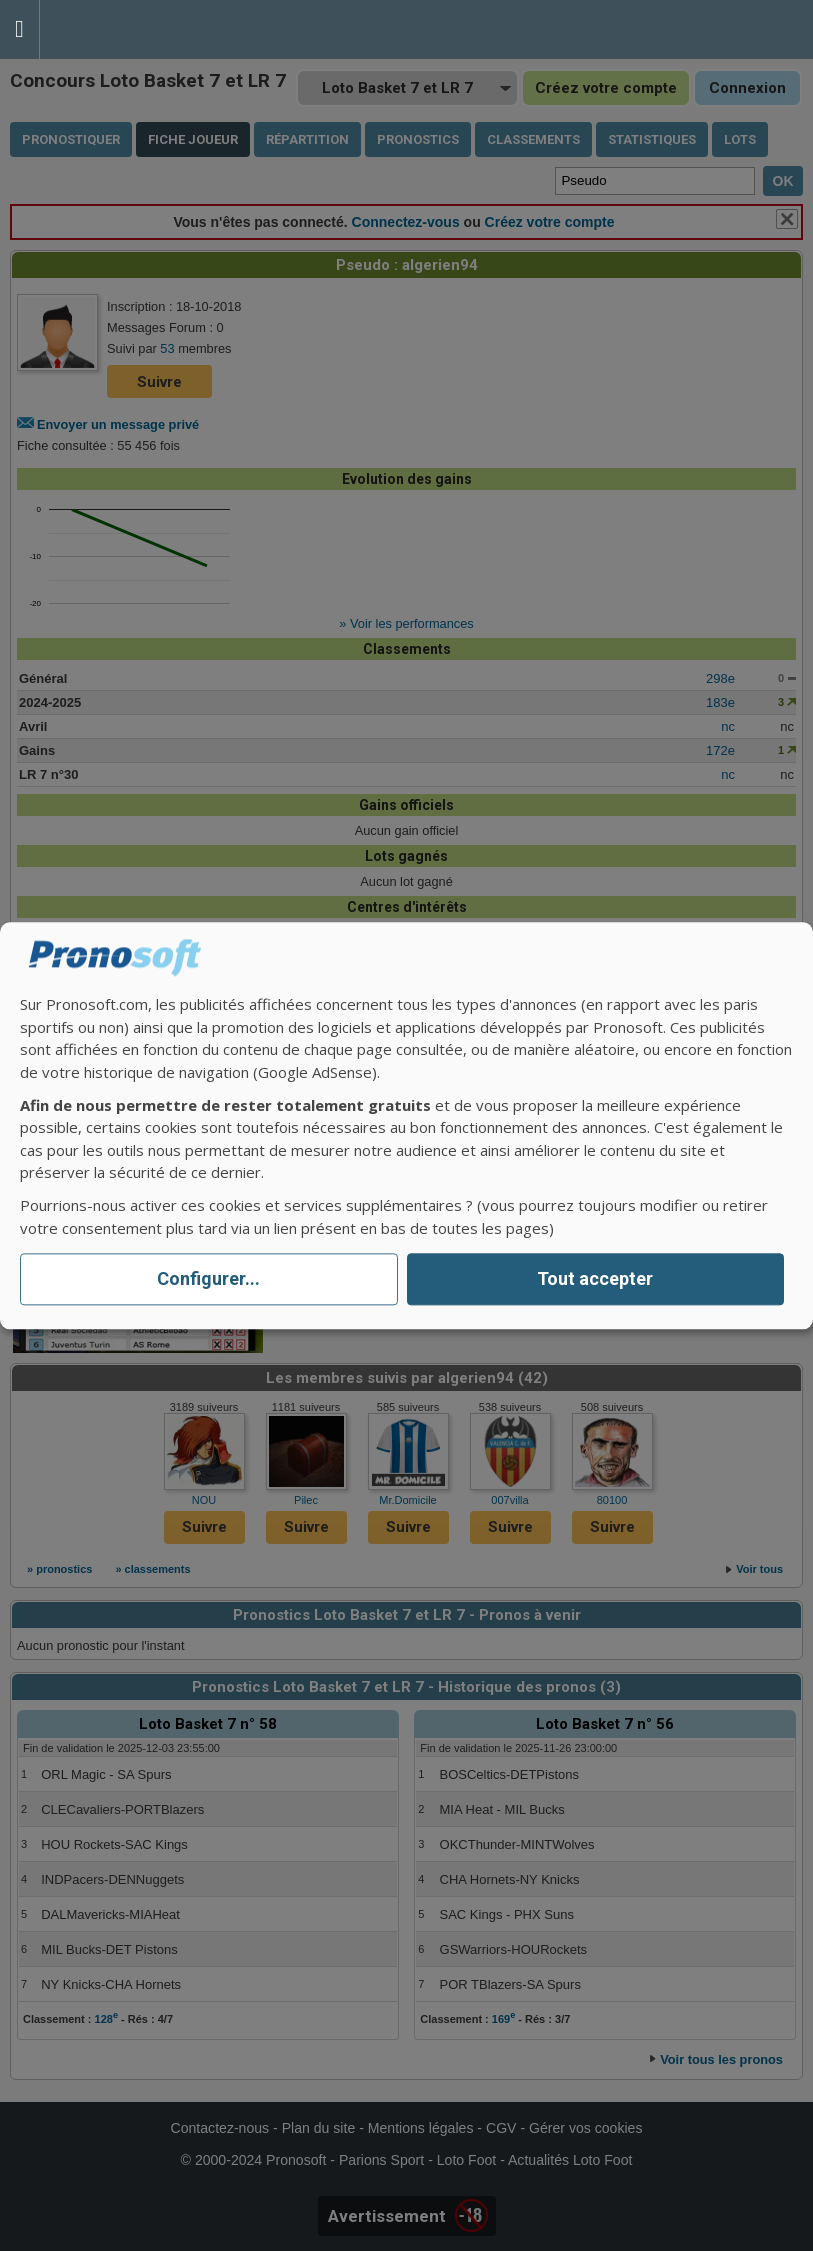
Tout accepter (595, 1279)
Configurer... (208, 1279)
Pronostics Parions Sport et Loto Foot (130, 29)
